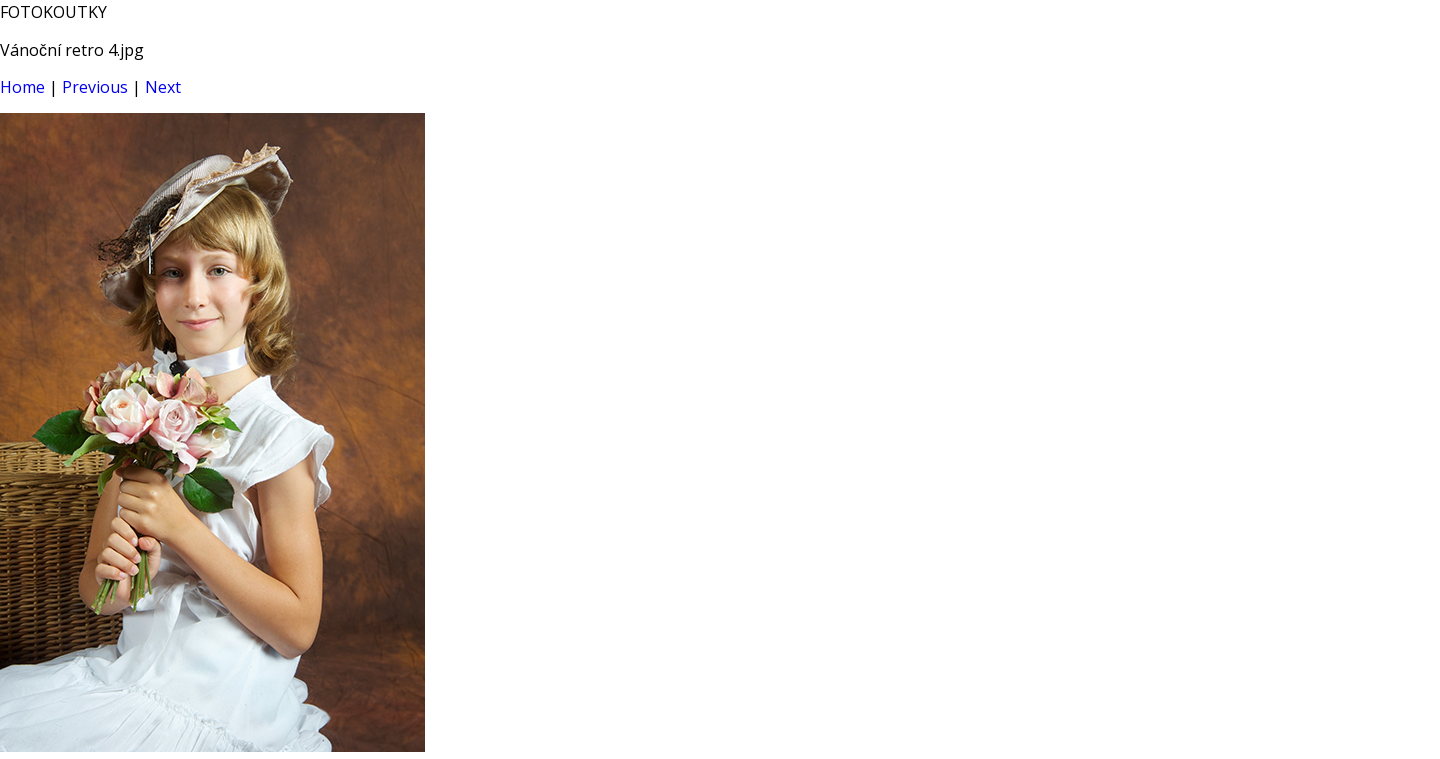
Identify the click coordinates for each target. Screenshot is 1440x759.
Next (163, 87)
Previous (95, 87)
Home (22, 87)
